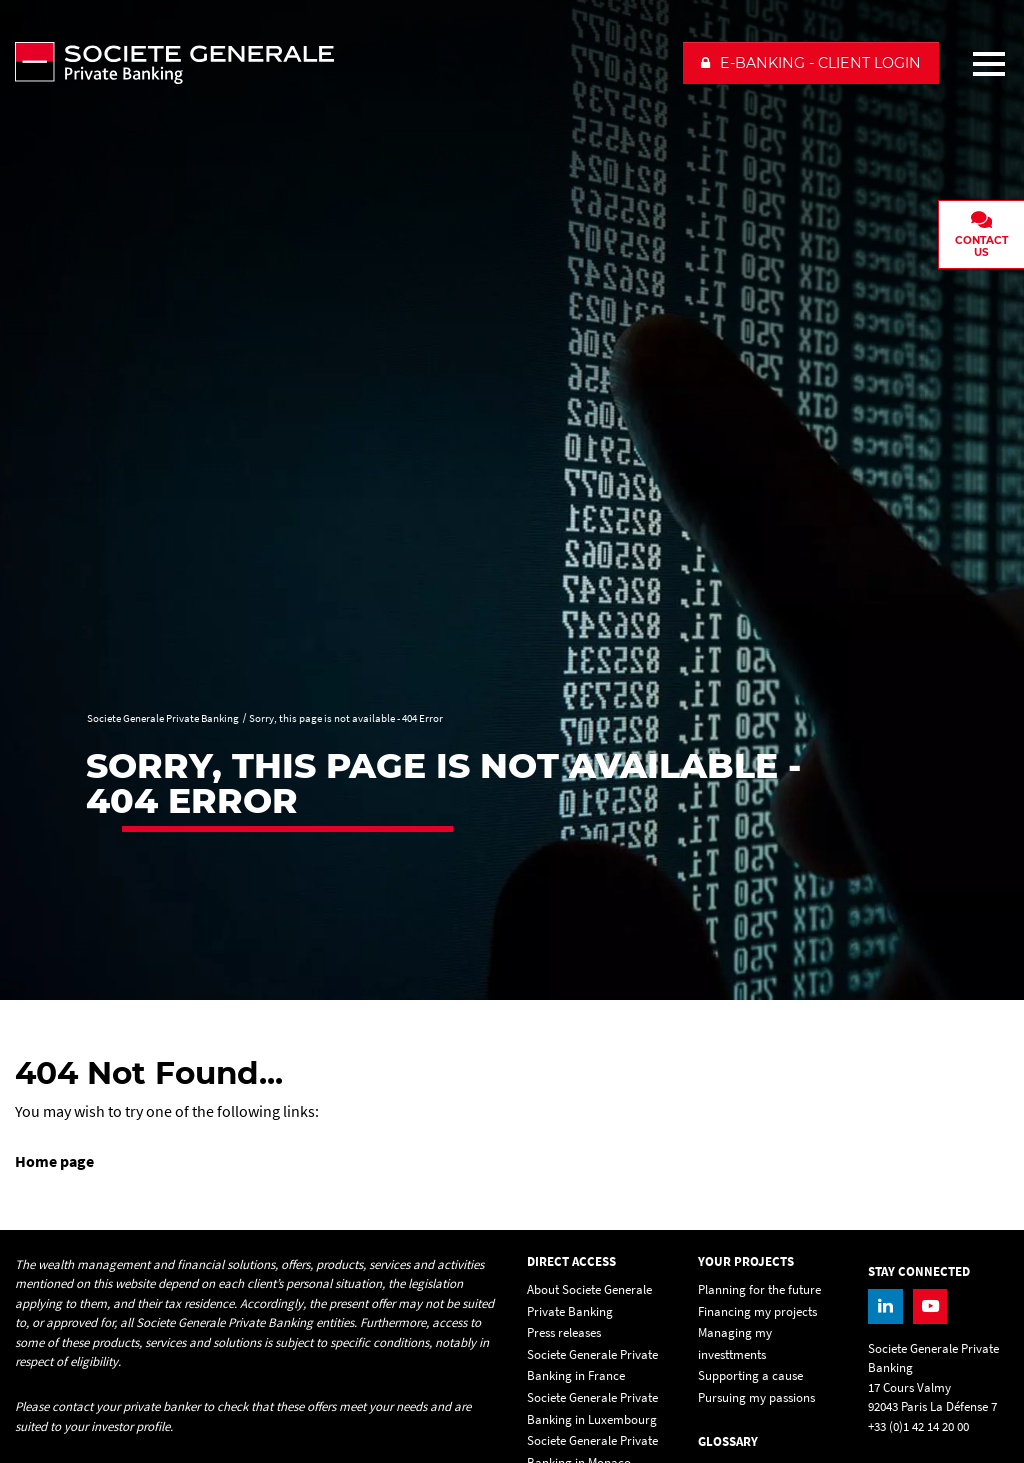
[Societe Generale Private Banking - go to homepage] (340, 63)
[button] (811, 63)
